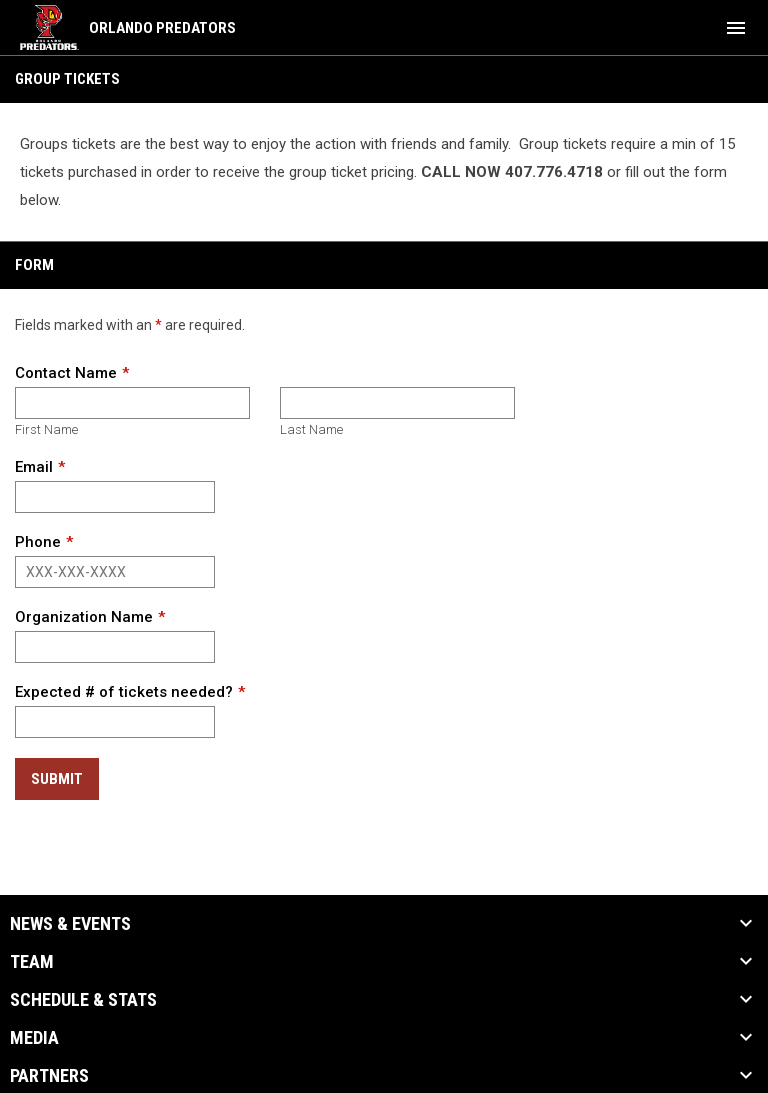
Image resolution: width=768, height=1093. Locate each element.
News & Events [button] (70, 924)
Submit (57, 779)
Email (34, 467)
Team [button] (32, 962)
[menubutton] (736, 28)
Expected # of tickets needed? (124, 692)
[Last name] (397, 403)
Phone (38, 542)
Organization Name (84, 617)
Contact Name (66, 373)
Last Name (311, 429)
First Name (46, 429)
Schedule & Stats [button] (83, 1000)
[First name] (132, 403)
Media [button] (34, 1038)
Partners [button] (49, 1076)
